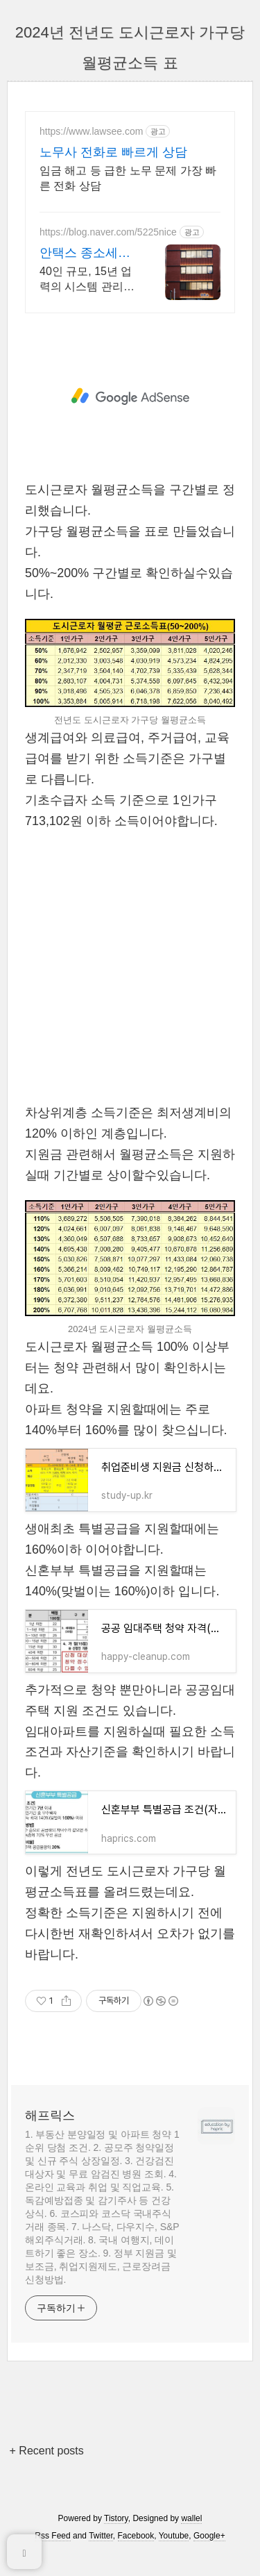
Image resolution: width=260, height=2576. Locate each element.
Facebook (136, 2536)
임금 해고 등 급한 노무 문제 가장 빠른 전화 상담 (128, 178)
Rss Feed (52, 2536)
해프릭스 (50, 2115)
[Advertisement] (130, 396)
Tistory (116, 2518)
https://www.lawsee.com (91, 131)
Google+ (209, 2536)
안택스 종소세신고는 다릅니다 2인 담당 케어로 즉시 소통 (88, 253)
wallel (191, 2518)
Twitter (101, 2536)
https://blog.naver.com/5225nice (108, 232)
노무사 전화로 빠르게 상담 (113, 152)
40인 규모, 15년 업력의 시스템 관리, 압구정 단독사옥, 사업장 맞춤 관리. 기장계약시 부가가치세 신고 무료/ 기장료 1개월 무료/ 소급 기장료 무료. (88, 279)
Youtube (174, 2536)
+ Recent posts (47, 2451)
